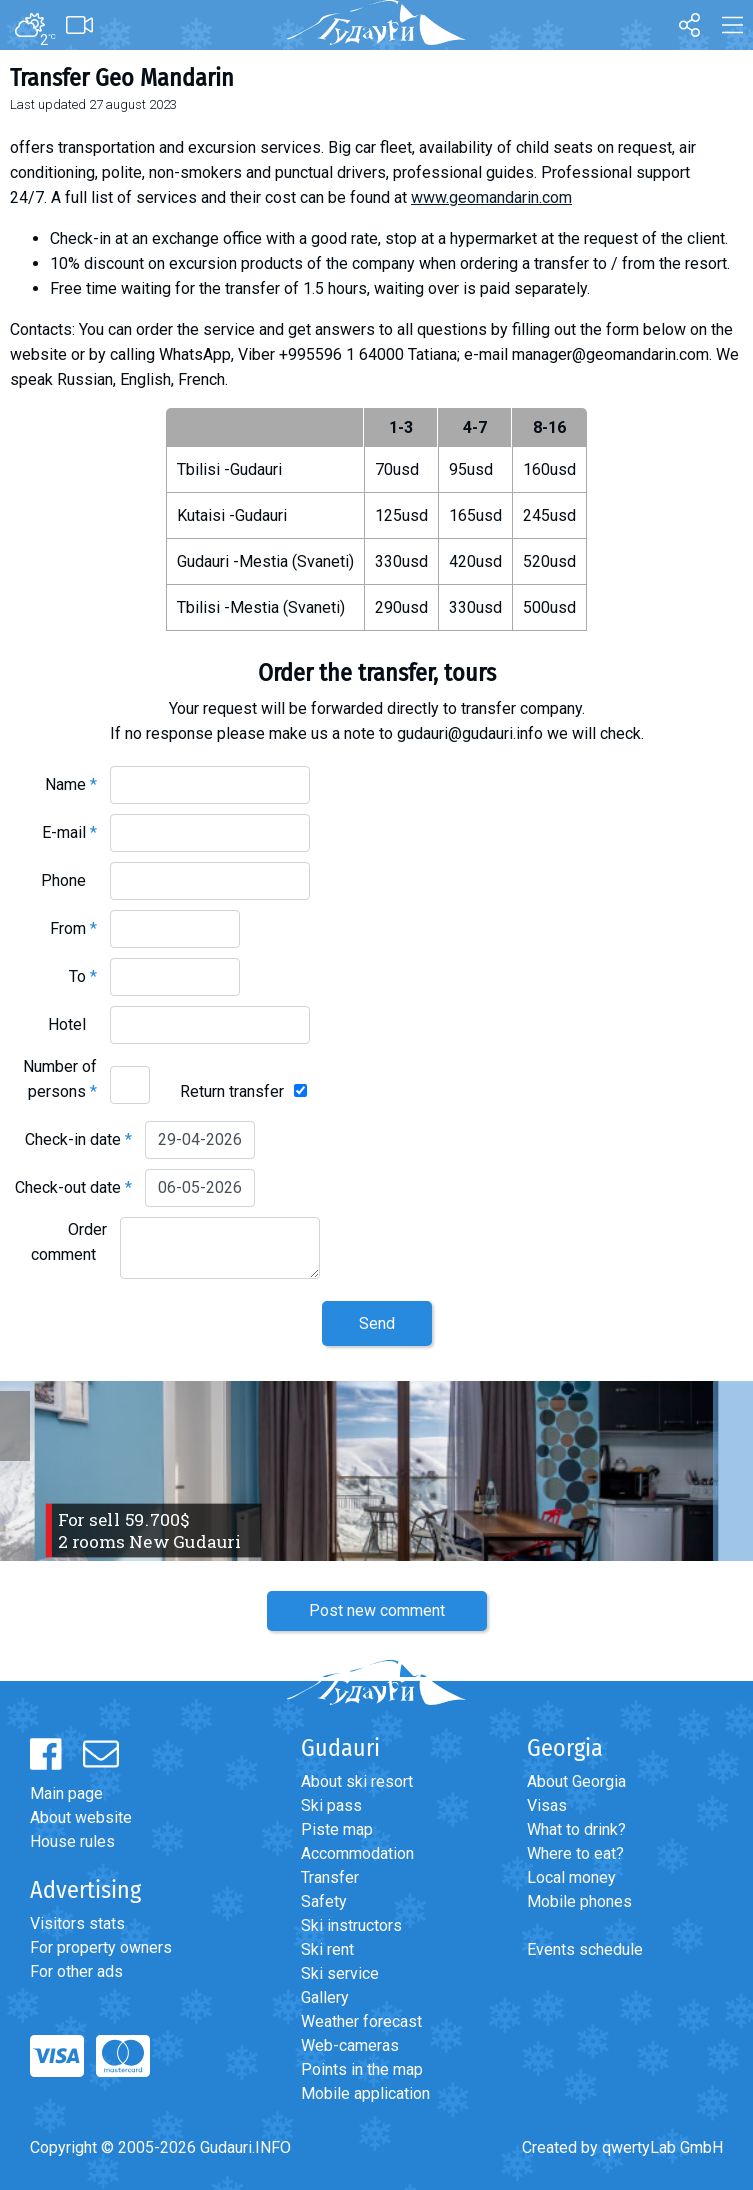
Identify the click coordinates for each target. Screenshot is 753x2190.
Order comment (69, 1242)
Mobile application (365, 2093)
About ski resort (357, 1781)
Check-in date (78, 1139)
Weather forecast (361, 2021)
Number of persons (60, 1079)
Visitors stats (77, 1923)
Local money (571, 1877)
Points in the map (362, 2069)
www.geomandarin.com (491, 197)
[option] (376, 1471)
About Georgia (576, 1781)
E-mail (69, 832)
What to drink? (576, 1829)
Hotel (72, 1024)
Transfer (330, 1877)
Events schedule (585, 1949)
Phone (69, 880)
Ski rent (327, 1949)
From (73, 928)
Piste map (337, 1829)
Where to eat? (575, 1853)
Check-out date (73, 1187)
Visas (547, 1805)
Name (71, 784)
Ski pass (331, 1805)
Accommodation (357, 1853)
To (83, 976)
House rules (72, 1841)
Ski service (340, 1973)
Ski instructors (351, 1925)
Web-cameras (350, 2045)
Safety (324, 1901)
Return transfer (232, 1091)
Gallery (325, 1997)
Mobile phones (579, 1901)
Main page (66, 1793)
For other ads (76, 1971)
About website (81, 1817)
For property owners (101, 1947)
